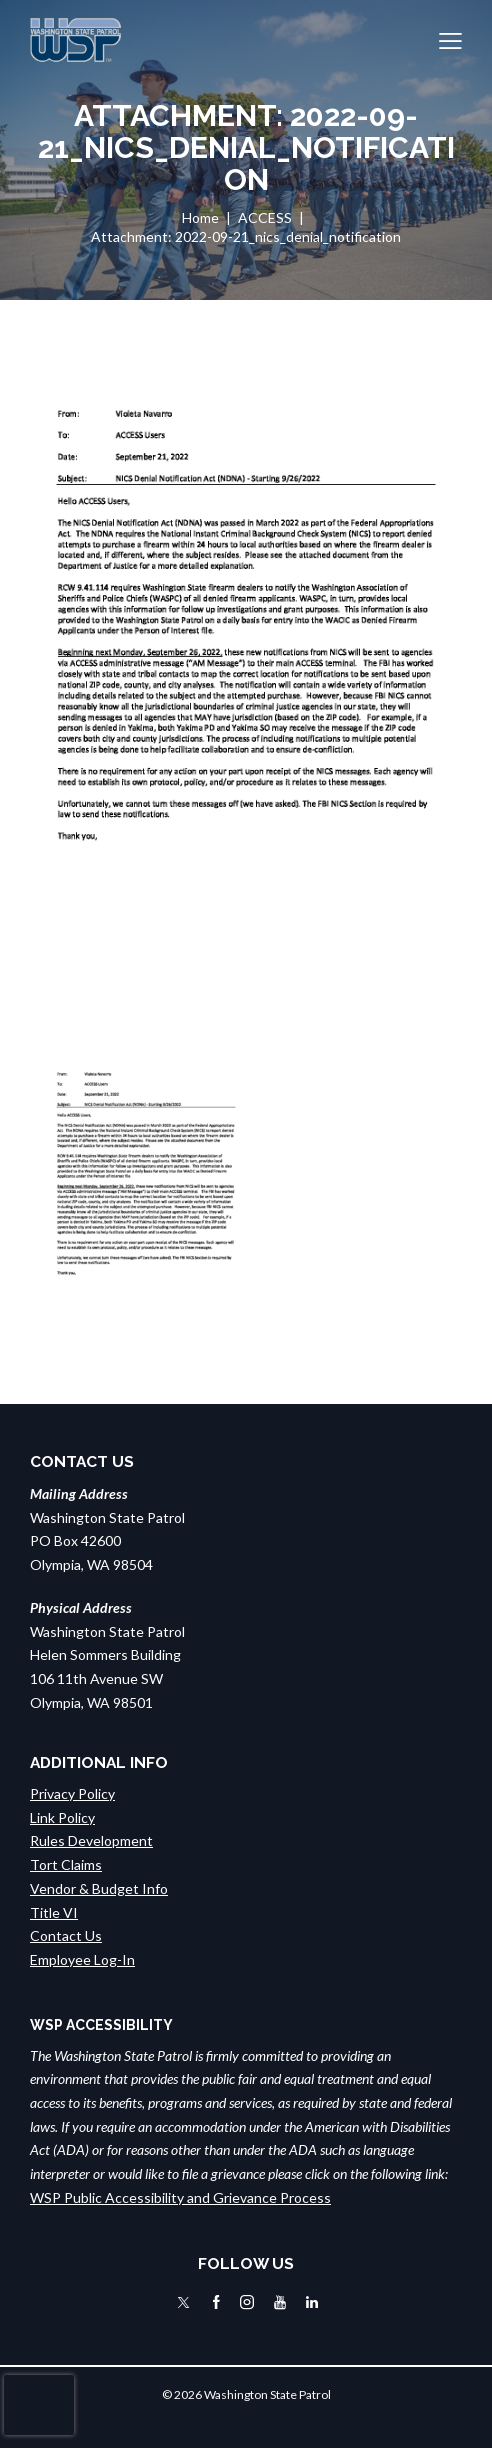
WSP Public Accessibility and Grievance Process (180, 2197)
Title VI (54, 1912)
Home (200, 217)
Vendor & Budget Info (99, 1888)
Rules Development (91, 1840)
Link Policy (62, 1817)
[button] (450, 40)
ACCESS (265, 217)
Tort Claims (66, 1864)
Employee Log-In (82, 1959)
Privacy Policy (72, 1793)
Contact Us (66, 1935)
